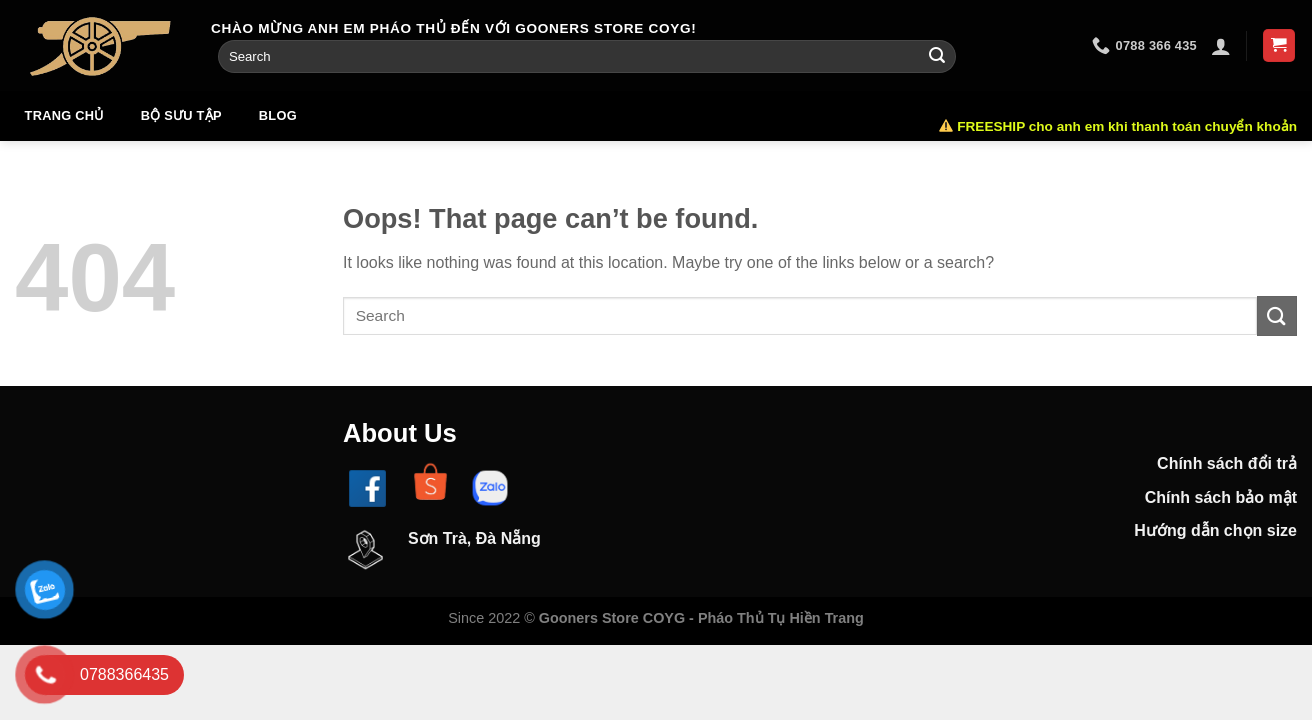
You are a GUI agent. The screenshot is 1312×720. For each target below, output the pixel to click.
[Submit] (937, 57)
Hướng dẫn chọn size (1215, 531)
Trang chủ (64, 115)
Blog (278, 115)
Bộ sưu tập (181, 115)
